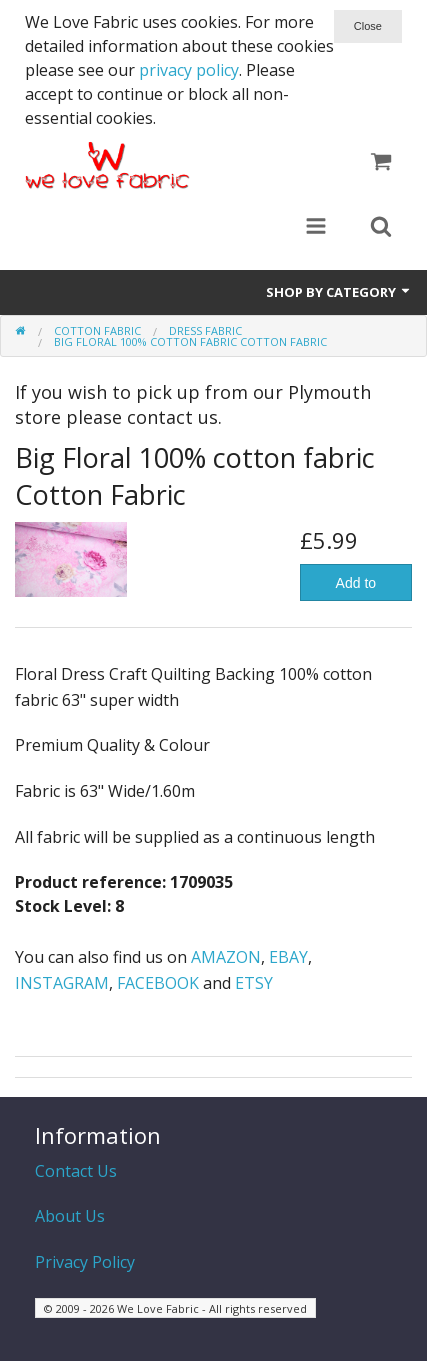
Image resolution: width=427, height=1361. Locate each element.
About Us (70, 1216)
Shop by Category (339, 292)
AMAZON (226, 957)
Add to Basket (355, 588)
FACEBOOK (158, 983)
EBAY (288, 957)
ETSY (254, 983)
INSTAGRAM (62, 983)
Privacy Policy (85, 1262)
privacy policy (189, 70)
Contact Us (76, 1171)
